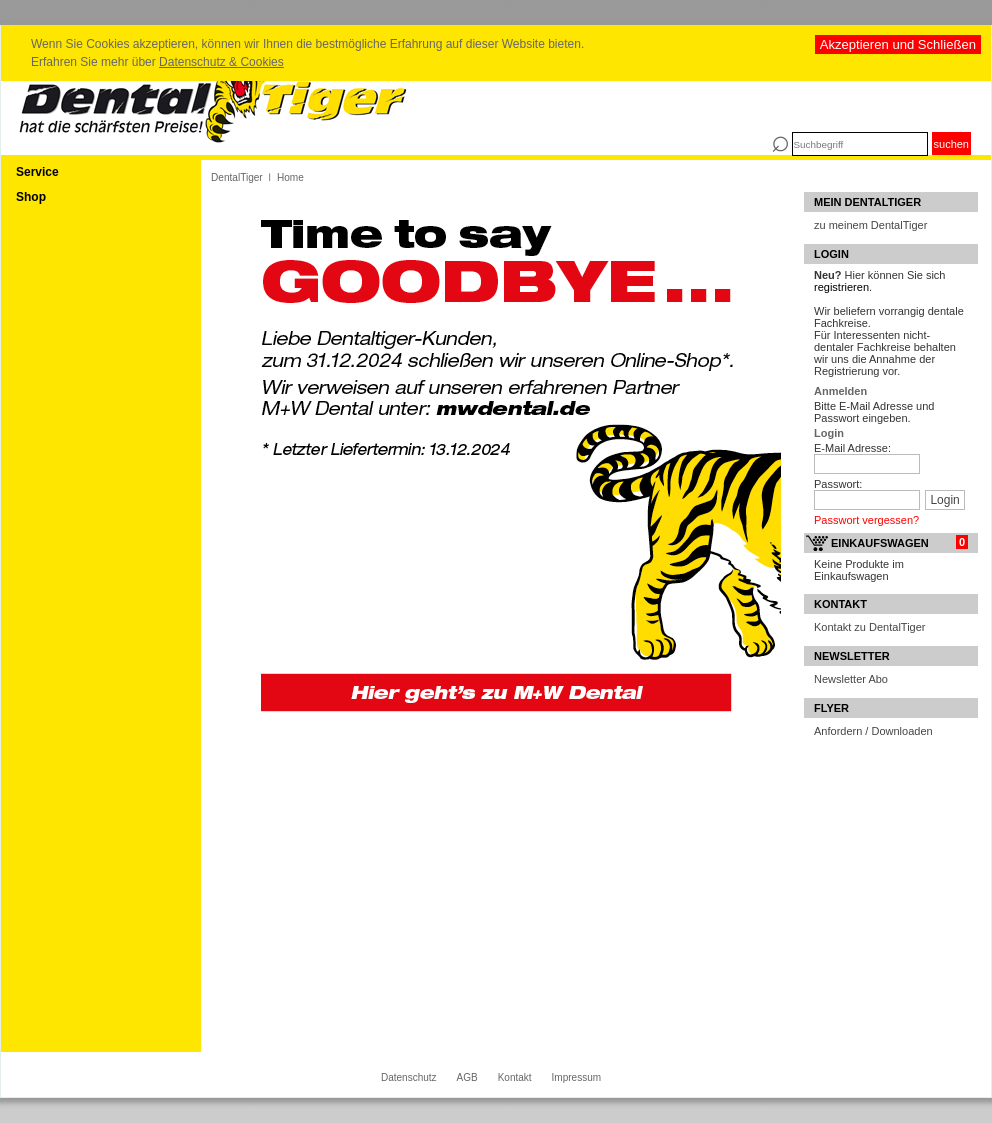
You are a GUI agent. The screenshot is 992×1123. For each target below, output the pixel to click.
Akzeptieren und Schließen (898, 44)
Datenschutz (409, 1077)
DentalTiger (237, 177)
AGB (467, 1077)
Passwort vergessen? (866, 520)
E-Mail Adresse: (852, 448)
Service (37, 172)
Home (290, 177)
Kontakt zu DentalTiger (869, 627)
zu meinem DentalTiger (870, 225)
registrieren (841, 287)
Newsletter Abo (851, 679)
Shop (31, 197)
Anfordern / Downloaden (873, 731)
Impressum (576, 1077)
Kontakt (515, 1077)
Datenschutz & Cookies (221, 62)
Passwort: (838, 484)
